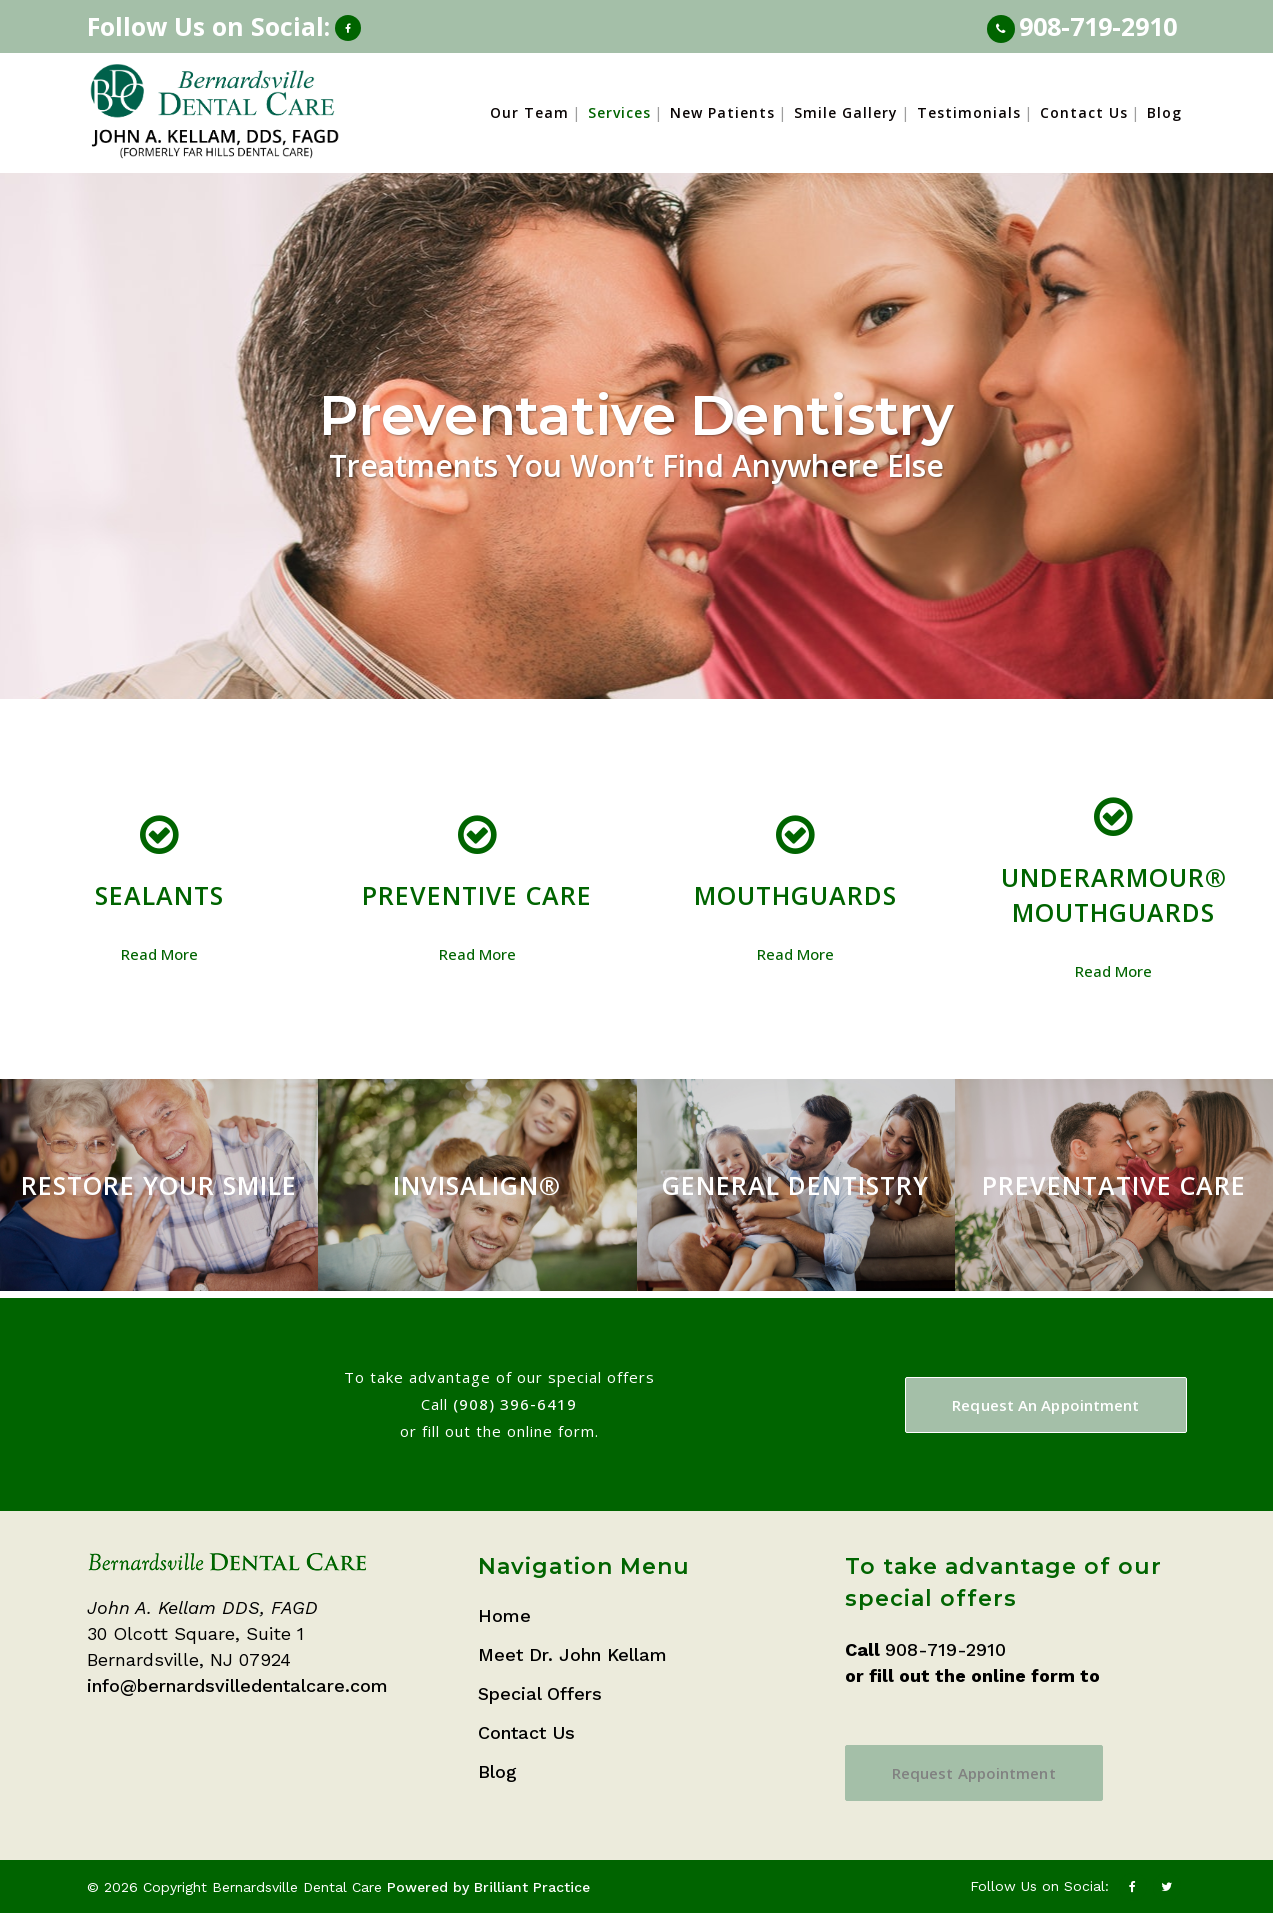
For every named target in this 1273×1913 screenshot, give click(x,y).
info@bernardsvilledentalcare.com (237, 1685)
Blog (497, 1771)
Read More (159, 954)
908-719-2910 (1098, 26)
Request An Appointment (1045, 1405)
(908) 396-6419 (515, 1404)
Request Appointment (974, 1773)
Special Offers (540, 1693)
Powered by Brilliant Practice (488, 1887)
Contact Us (526, 1732)
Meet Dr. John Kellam (572, 1654)
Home (504, 1615)
